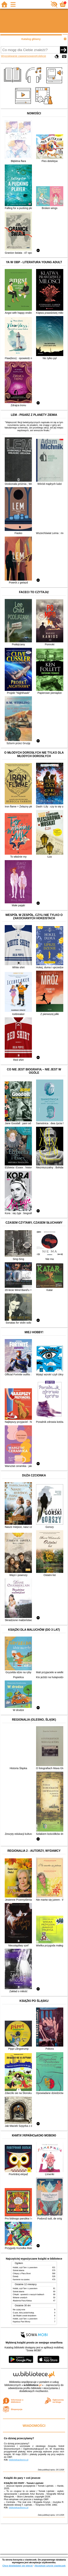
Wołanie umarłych (20, 2298)
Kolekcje (41, 56)
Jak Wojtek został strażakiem (24, 2316)
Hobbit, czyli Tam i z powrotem (25, 2267)
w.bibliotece (33, 2385)
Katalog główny (31, 39)
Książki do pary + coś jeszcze (22, 2477)
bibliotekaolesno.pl (18, 2459)
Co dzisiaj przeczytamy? (19, 2438)
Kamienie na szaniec (21, 2280)
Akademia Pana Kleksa (22, 2301)
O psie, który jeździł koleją (23, 2313)
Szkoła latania (18, 2270)
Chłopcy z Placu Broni (22, 2274)
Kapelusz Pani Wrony (21, 2322)
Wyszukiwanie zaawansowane (18, 56)
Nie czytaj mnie (19, 2310)
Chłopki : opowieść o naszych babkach (28, 2294)
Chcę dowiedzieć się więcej (17, 2565)
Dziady (15, 2276)
